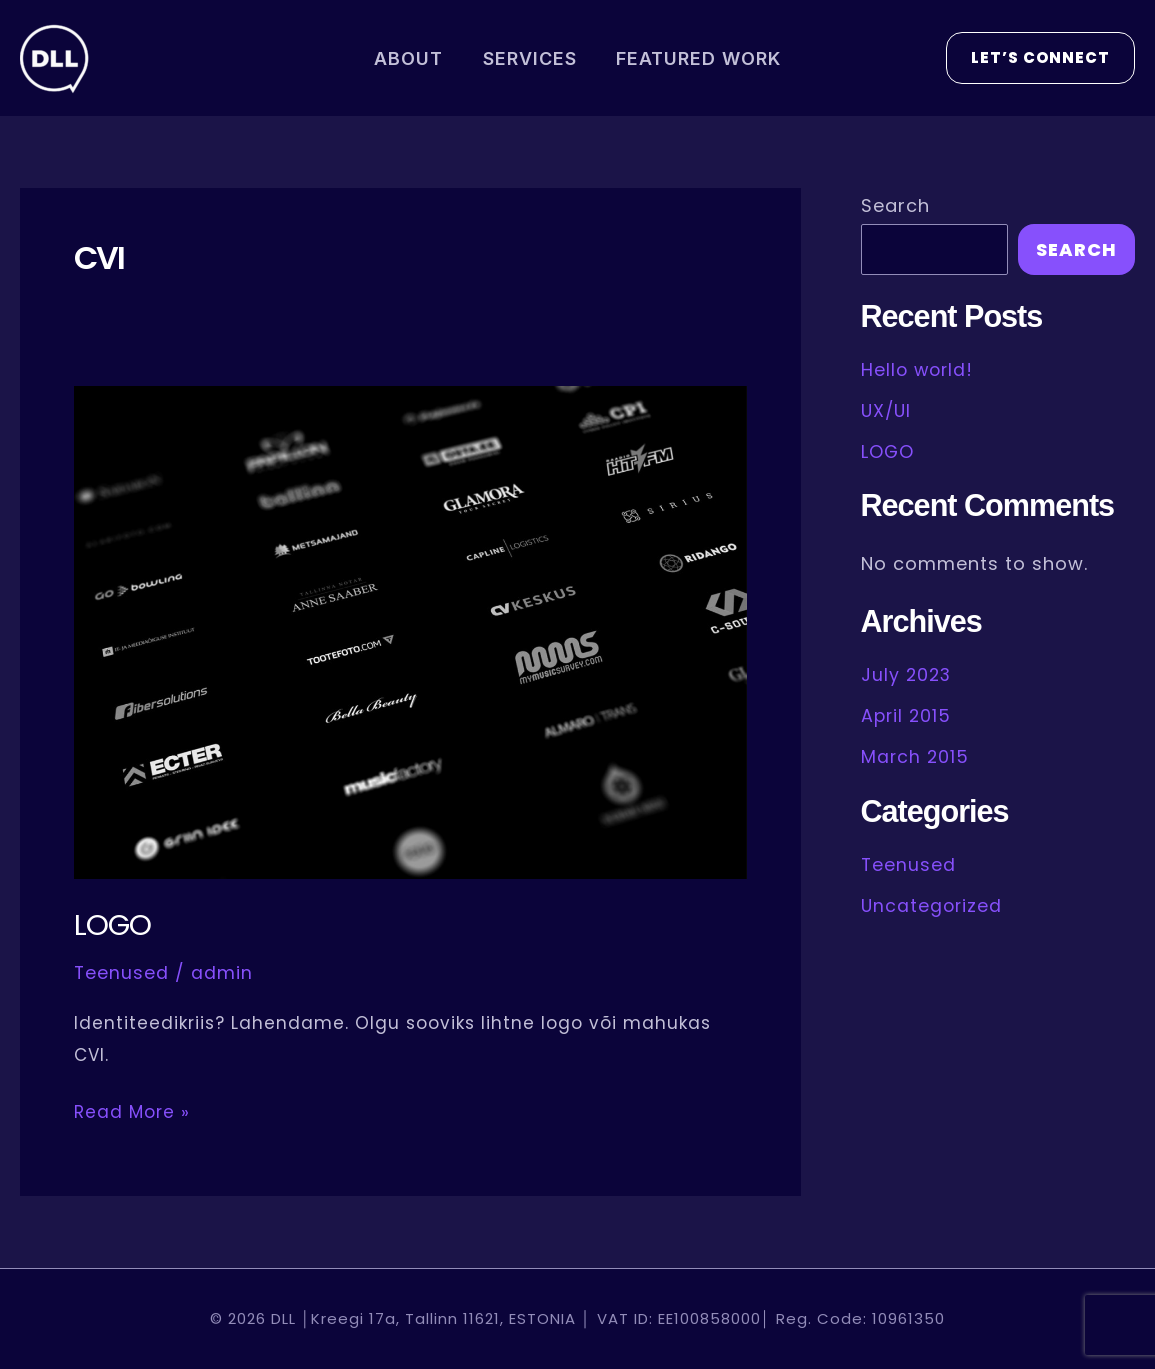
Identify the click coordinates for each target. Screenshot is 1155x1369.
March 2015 (916, 754)
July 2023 (907, 673)
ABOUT (412, 58)
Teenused (122, 972)
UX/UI (887, 409)
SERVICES (530, 58)
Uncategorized (933, 902)
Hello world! (919, 369)
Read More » (132, 1109)
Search (895, 205)
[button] (1040, 58)
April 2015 (907, 714)
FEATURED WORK (695, 58)
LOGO (113, 925)
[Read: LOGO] (410, 631)
